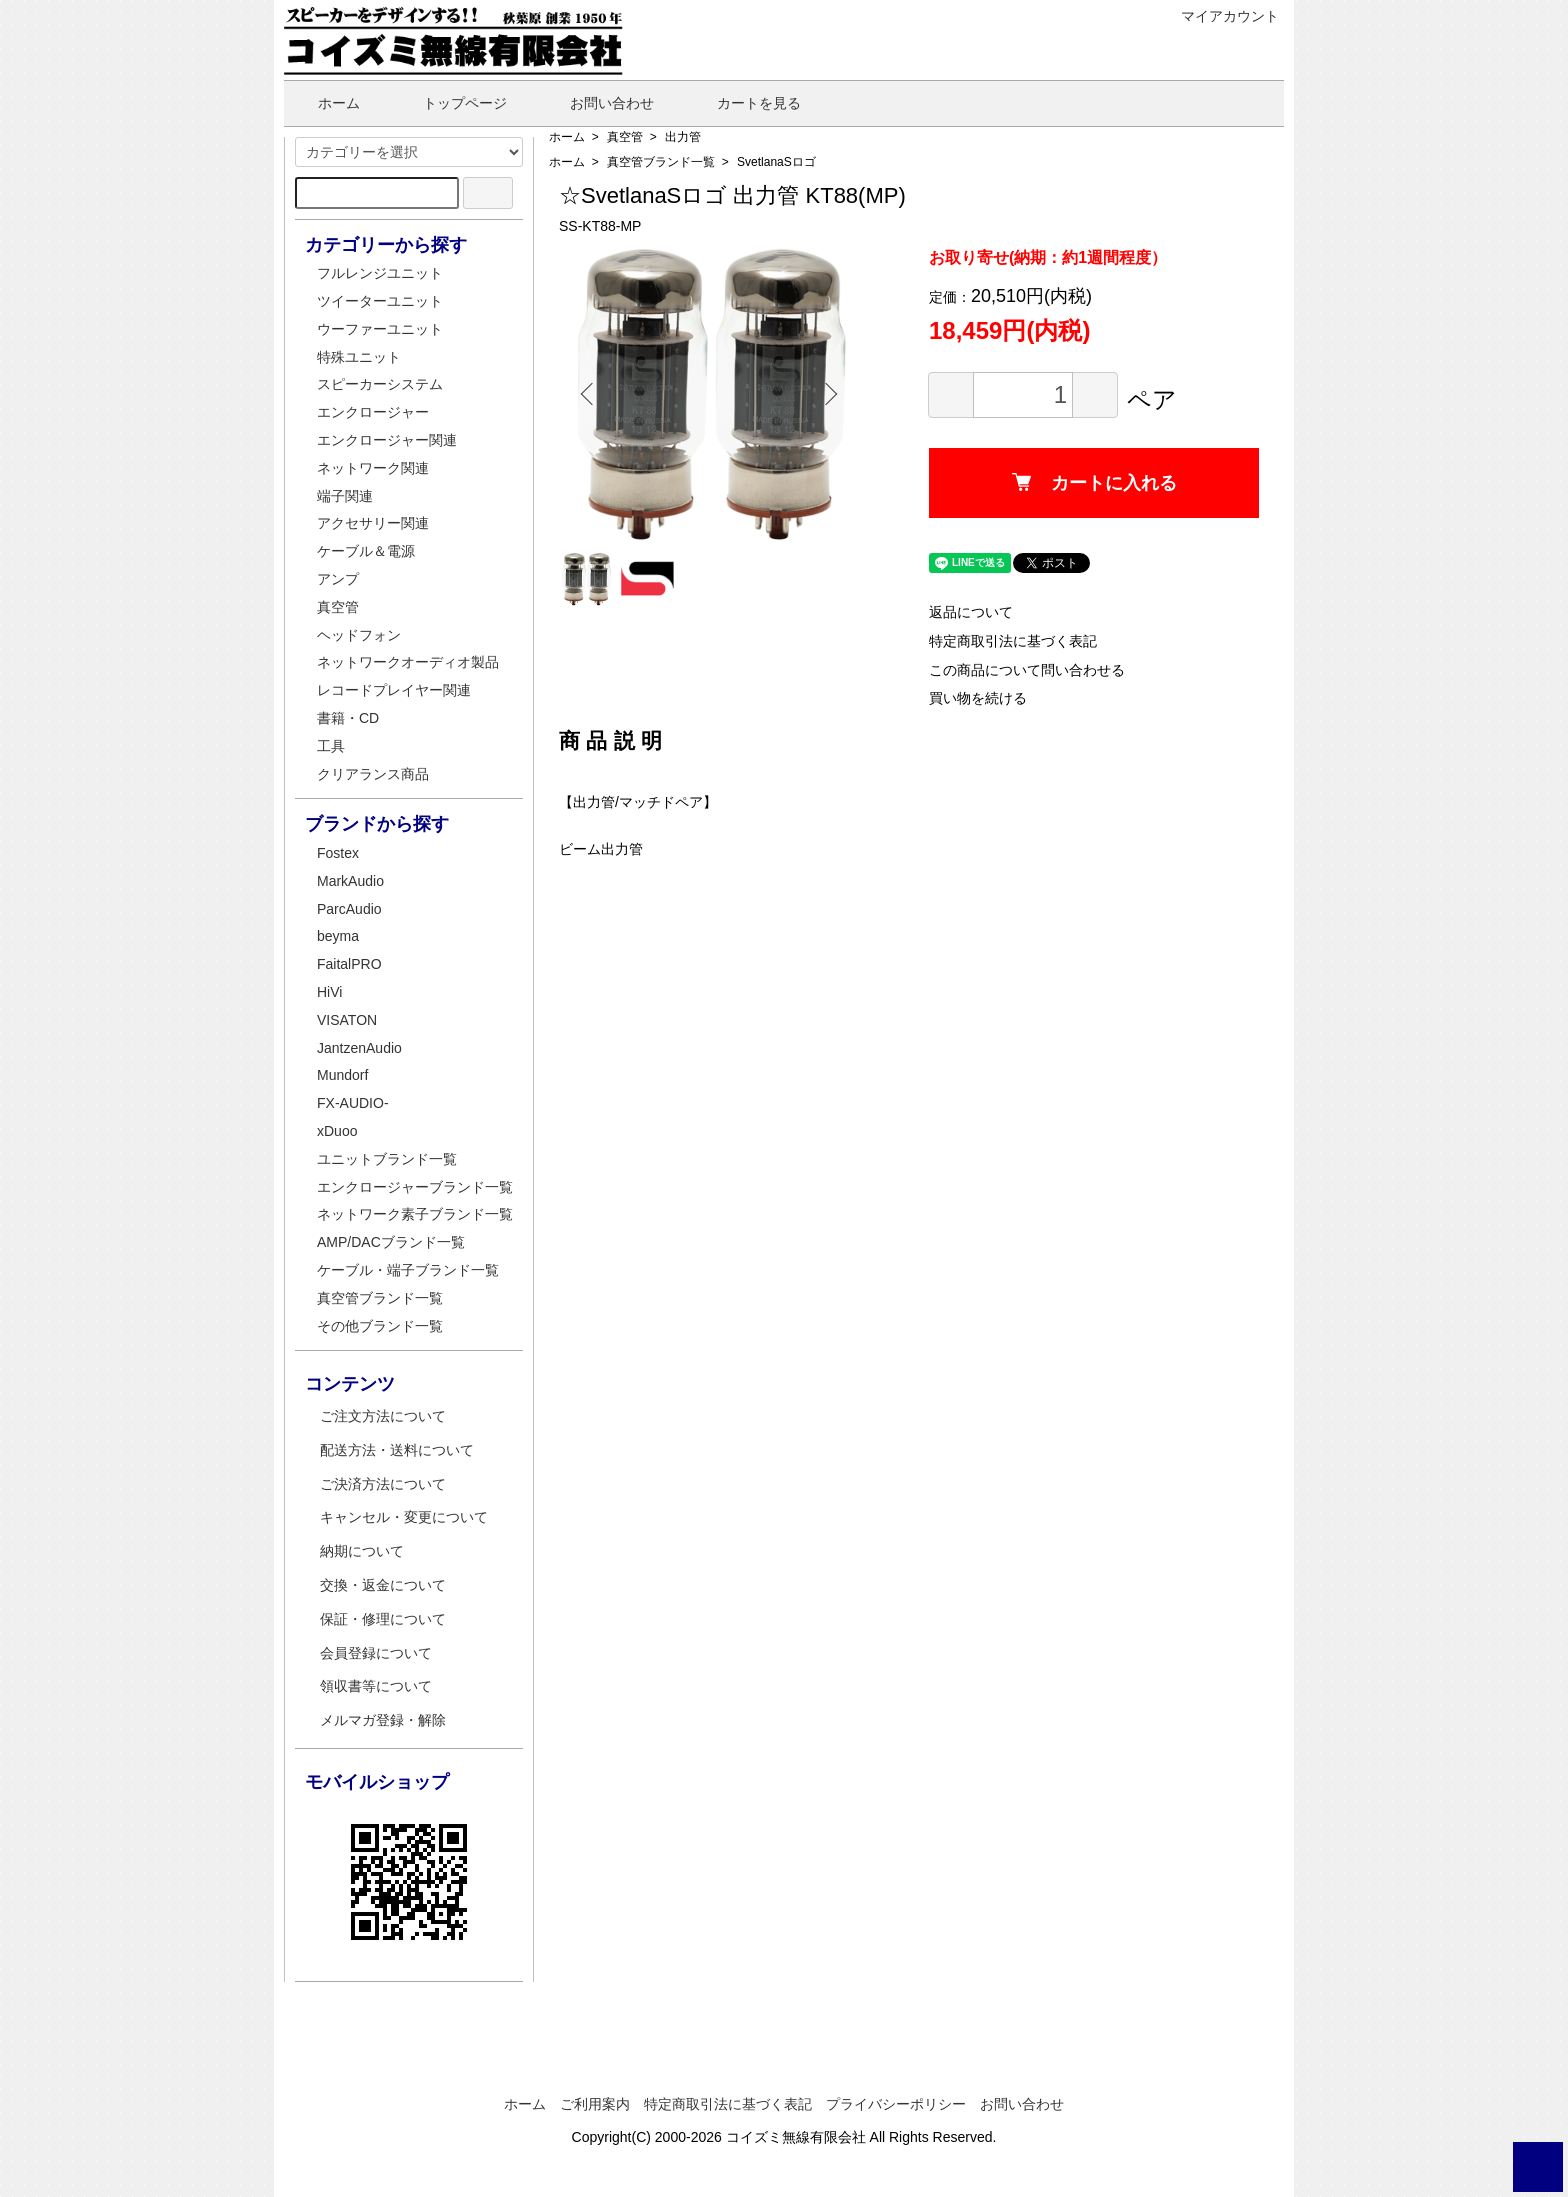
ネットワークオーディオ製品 (408, 662)
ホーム (324, 103)
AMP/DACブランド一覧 (391, 1242)
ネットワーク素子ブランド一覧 (415, 1214)
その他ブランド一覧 (380, 1326)
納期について (362, 1551)
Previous (589, 394)
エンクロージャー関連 (387, 440)
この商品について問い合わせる (1027, 670)
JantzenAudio (359, 1048)
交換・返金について (383, 1585)
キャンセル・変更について (404, 1517)
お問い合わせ (597, 103)
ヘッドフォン (359, 635)
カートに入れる (1094, 483)
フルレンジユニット (380, 273)
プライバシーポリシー (896, 2104)
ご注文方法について (383, 1416)
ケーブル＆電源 (366, 551)
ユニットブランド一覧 (387, 1159)
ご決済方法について (383, 1484)
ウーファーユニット (380, 329)
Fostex (338, 853)
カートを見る (744, 103)
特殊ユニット (359, 357)
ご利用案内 (595, 2104)
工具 (331, 746)
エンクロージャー (373, 412)
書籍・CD (348, 718)
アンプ (338, 579)
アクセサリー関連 (373, 523)
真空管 (625, 137)
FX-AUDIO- (353, 1103)
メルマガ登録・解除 (383, 1720)
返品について (971, 612)
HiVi (329, 992)
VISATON (347, 1020)
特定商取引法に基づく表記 (1013, 641)
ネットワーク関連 (373, 468)
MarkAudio (350, 881)
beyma (338, 936)
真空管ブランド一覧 (661, 162)
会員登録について (376, 1653)
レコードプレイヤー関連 (394, 690)
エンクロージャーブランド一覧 (415, 1187)
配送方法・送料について (397, 1450)
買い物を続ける (978, 698)
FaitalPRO (349, 964)
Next (829, 394)
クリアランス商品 (373, 774)
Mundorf (342, 1075)
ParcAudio (349, 909)
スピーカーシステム (380, 384)
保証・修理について (383, 1619)
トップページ (450, 103)
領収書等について (376, 1686)
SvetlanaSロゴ (776, 162)
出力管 (683, 137)
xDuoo (337, 1131)
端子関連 (345, 496)
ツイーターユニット (380, 301)
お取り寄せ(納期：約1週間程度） (1048, 257)
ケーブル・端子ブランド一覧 (408, 1270)
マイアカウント (1219, 16)
